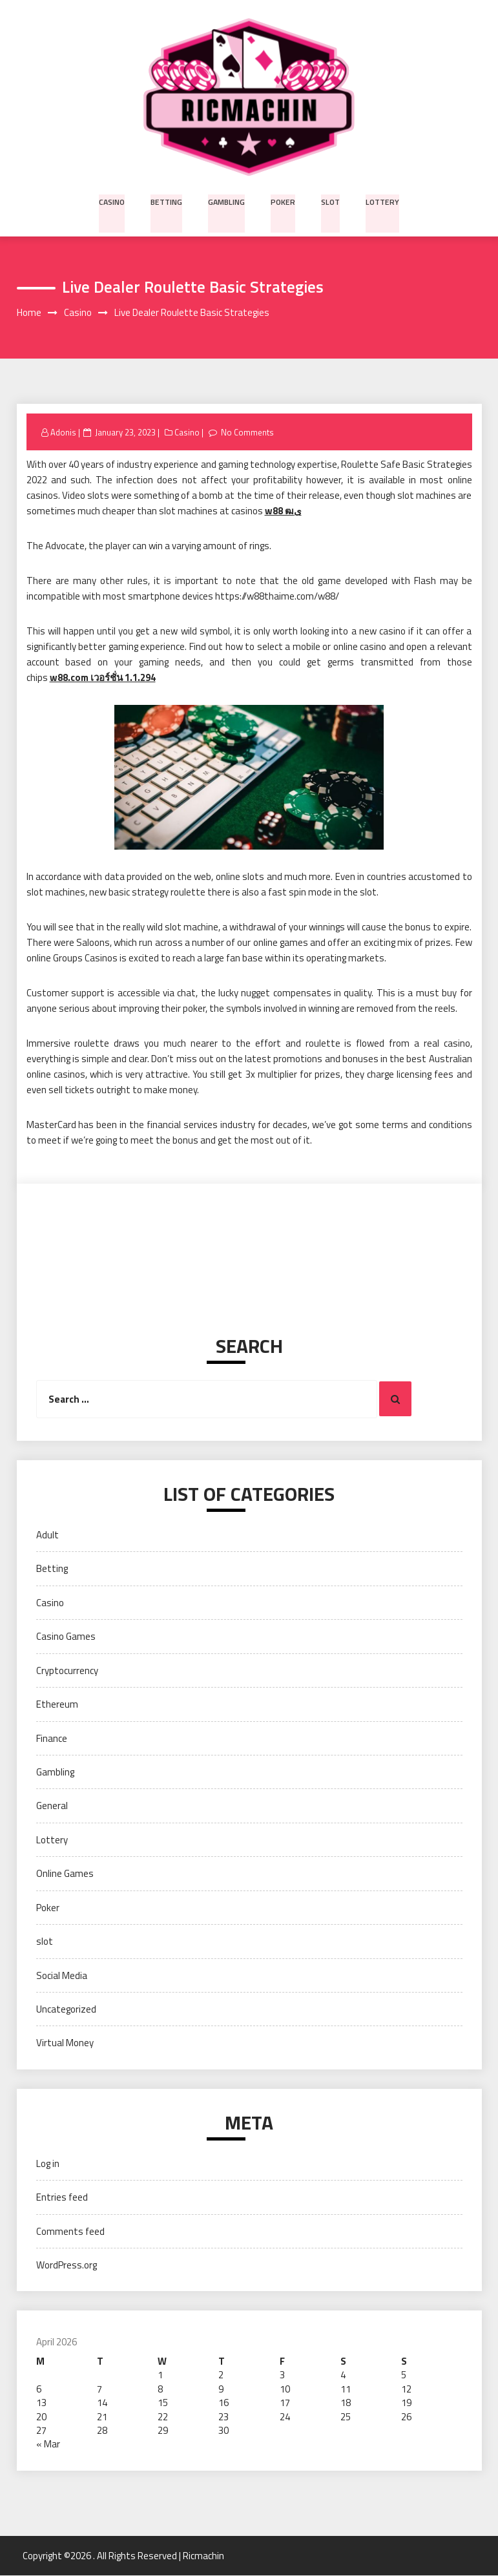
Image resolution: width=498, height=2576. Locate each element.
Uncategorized (66, 2009)
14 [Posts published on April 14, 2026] (102, 2403)
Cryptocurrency (67, 1670)
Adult (47, 1535)
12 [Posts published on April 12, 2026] (406, 2389)
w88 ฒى (283, 511)
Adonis (63, 432)
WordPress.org (66, 2265)
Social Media (61, 1975)
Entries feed (62, 2197)
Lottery (381, 200)
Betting (168, 200)
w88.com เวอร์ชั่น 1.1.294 (103, 678)
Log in (47, 2163)
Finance (51, 1738)
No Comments (248, 432)
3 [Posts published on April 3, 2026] (282, 2375)
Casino (114, 200)
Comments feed (70, 2231)
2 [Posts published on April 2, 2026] (220, 2375)
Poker (283, 200)
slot (330, 200)
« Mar (48, 2444)
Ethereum (57, 1704)
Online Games (65, 1874)
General (52, 1806)
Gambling (228, 200)
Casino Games (66, 1636)
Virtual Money (65, 2043)
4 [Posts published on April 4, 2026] (343, 2375)
